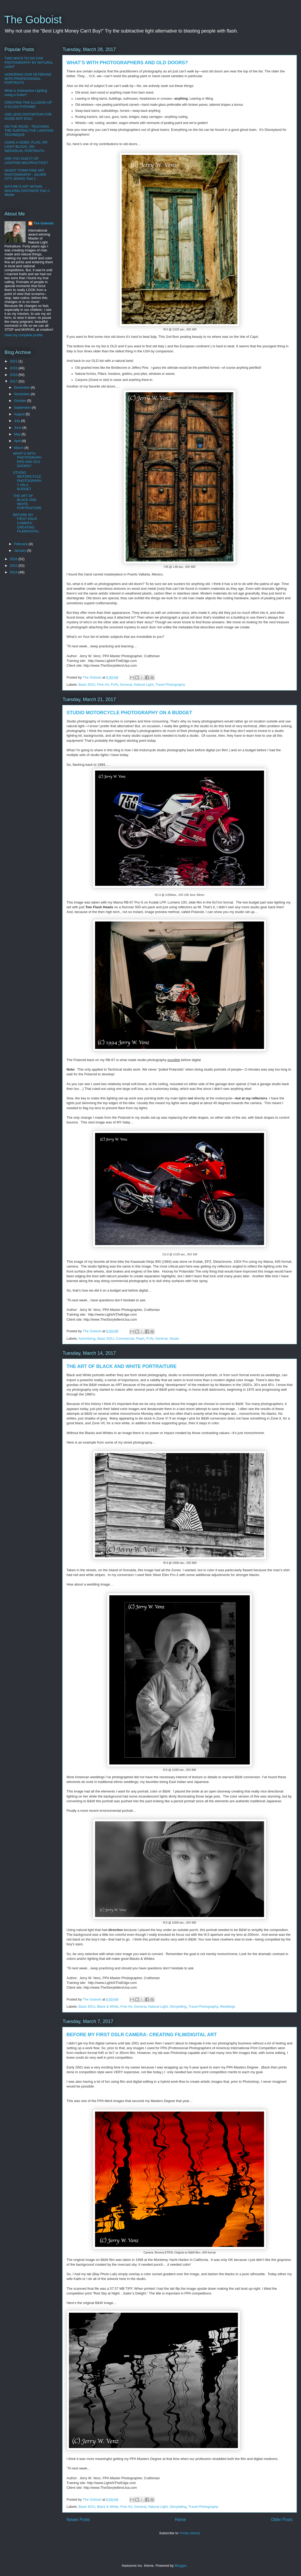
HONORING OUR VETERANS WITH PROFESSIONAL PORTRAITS (27, 78)
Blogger (180, 2566)
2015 (14, 566)
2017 (14, 381)
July (17, 421)
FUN (114, 684)
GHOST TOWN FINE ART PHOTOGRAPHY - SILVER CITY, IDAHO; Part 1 (25, 174)
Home (180, 2519)
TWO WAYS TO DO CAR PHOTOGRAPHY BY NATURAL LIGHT (28, 62)
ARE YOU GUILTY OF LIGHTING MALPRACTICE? (26, 160)
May (17, 434)
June (18, 428)
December (22, 387)
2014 (14, 572)
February (21, 544)
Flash (140, 1338)
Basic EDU (87, 684)
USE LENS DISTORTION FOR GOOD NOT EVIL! (28, 116)
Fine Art (103, 684)
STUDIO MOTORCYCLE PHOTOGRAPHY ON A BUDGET (129, 712)
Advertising (86, 1338)
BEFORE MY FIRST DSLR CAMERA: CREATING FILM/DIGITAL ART (142, 2034)
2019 (14, 368)
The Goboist (33, 19)
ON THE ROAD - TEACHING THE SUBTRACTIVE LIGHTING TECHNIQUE (29, 131)
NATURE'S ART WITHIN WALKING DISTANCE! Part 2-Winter (27, 191)
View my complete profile (23, 335)
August (20, 414)
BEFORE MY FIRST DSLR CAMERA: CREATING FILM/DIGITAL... (27, 525)
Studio (174, 1338)
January (20, 550)
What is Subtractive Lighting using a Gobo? (25, 93)
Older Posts (282, 2519)
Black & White (108, 2006)
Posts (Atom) (190, 2533)
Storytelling (178, 2006)
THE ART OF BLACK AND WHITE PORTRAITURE (122, 1366)
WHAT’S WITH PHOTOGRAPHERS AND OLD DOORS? (127, 62)
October (20, 401)
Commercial (125, 1338)
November (22, 394)
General (126, 684)
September (23, 407)
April (18, 441)
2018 (14, 375)
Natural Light (143, 684)
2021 (14, 361)
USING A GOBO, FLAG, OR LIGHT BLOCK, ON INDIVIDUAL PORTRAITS (26, 146)
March (19, 448)
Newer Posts (78, 2519)
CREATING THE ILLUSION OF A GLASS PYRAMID (28, 104)
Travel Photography (170, 684)
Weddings (227, 2006)
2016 (14, 559)
